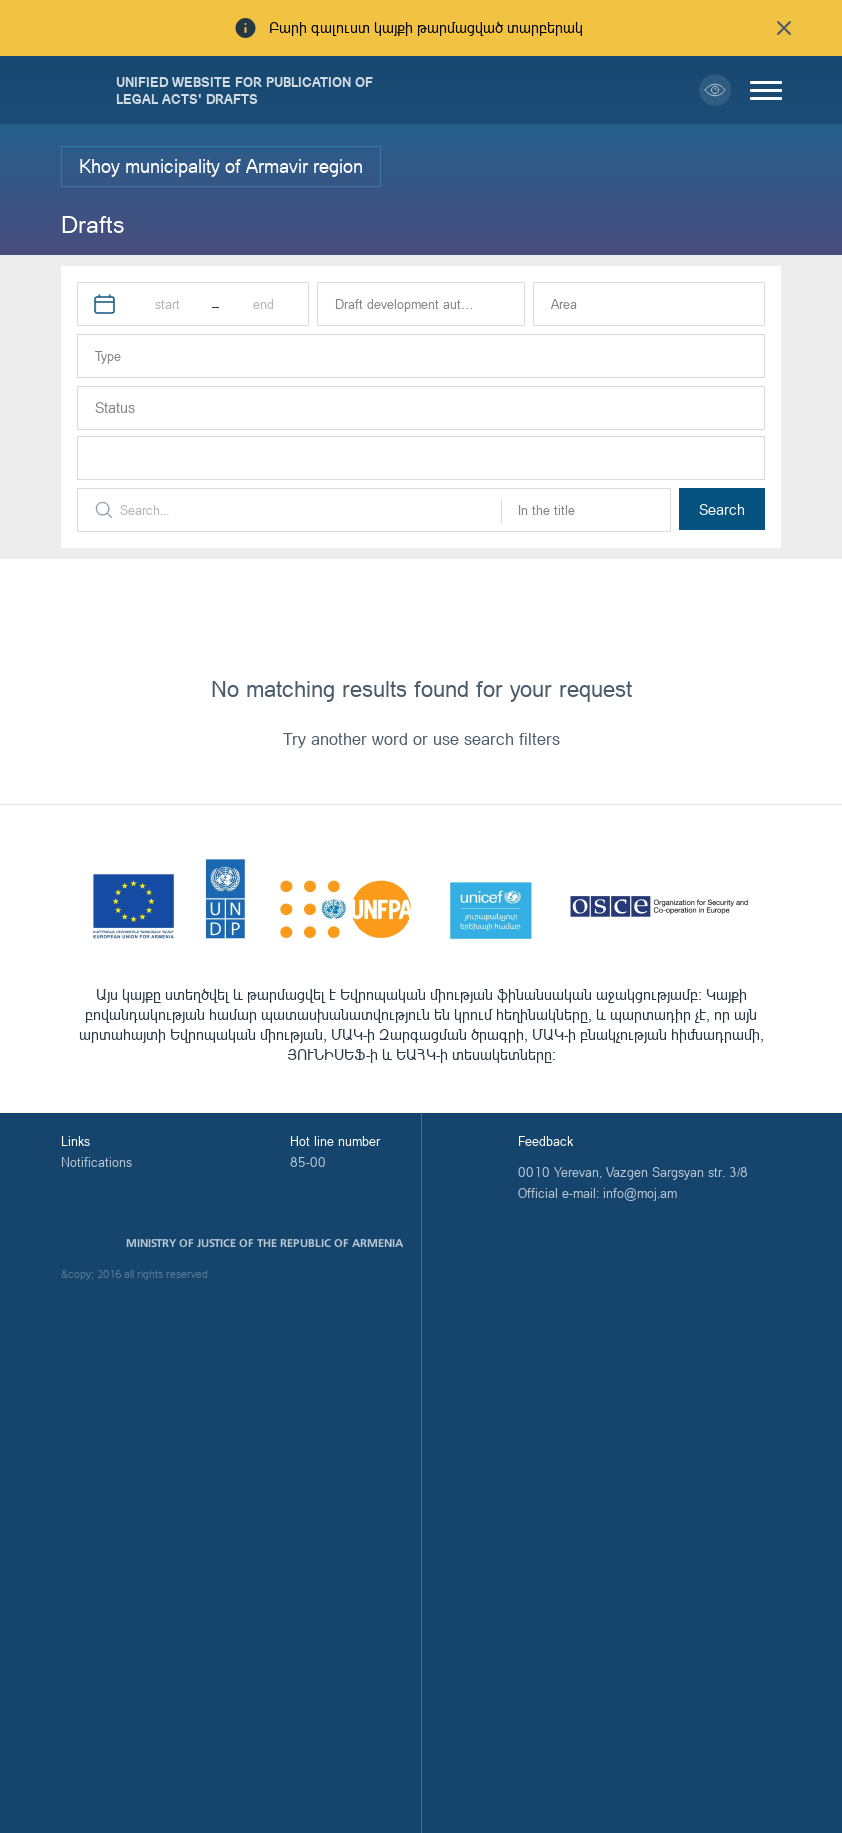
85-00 (308, 1162)
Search (722, 509)
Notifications (96, 1162)
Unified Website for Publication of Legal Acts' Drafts (244, 90)
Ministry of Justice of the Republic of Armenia (264, 1243)
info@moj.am (640, 1193)
